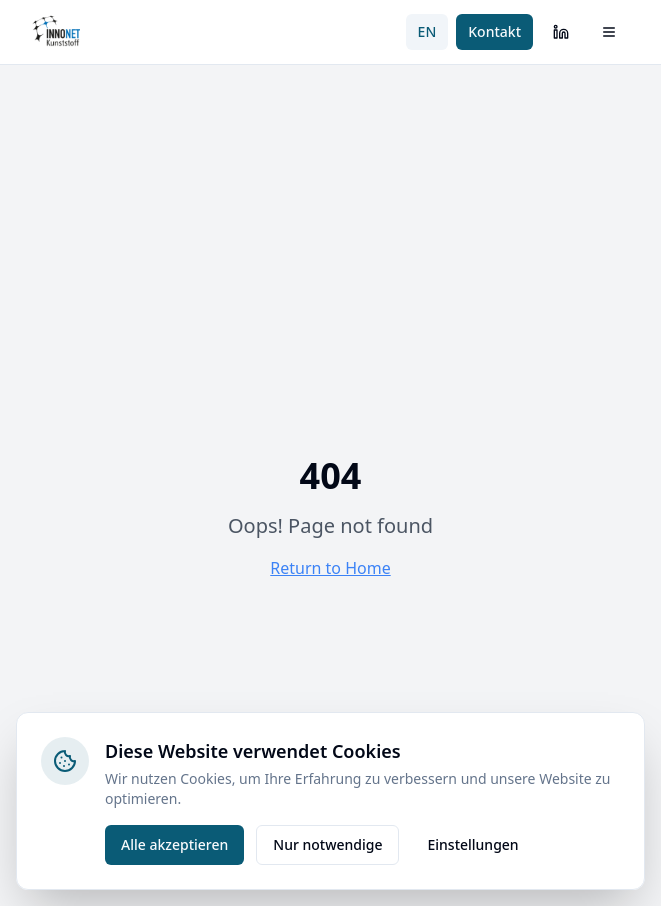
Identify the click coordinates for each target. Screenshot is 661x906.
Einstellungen (472, 844)
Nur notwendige (327, 844)
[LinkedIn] (561, 32)
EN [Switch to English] (427, 31)
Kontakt (494, 31)
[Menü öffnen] (609, 32)
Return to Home (330, 568)
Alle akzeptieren (174, 844)
